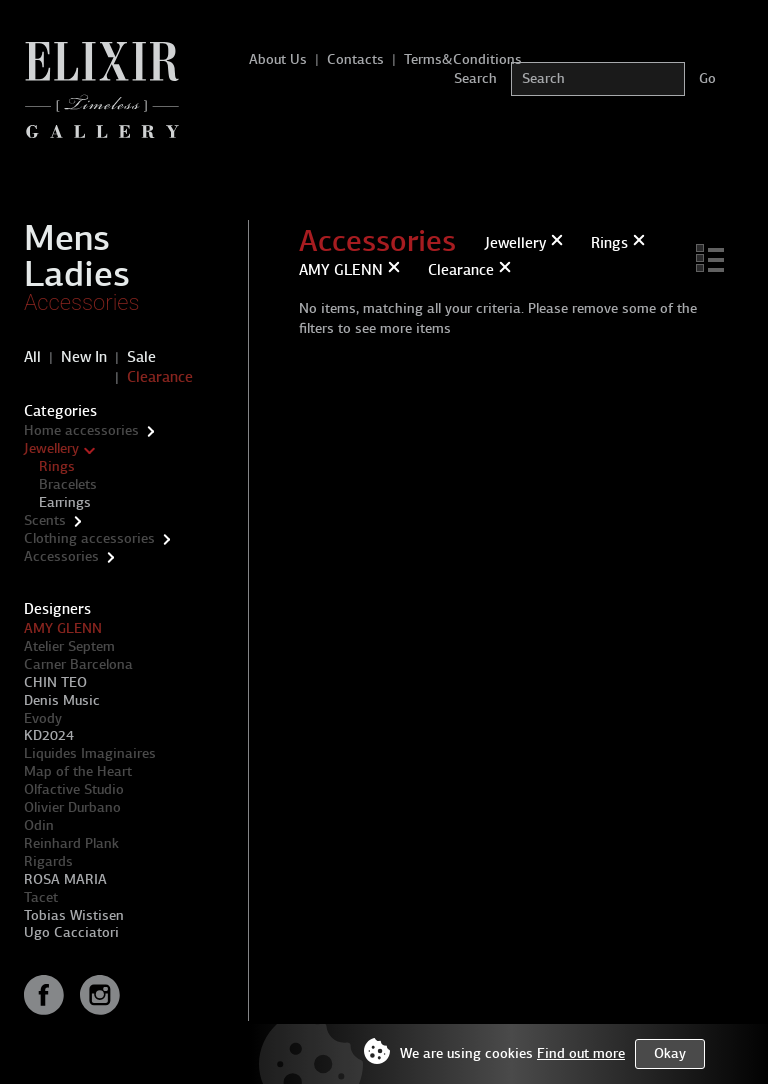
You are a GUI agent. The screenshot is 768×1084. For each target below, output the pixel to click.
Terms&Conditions (463, 59)
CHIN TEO (55, 682)
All (32, 357)
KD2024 (49, 735)
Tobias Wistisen (74, 915)
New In (84, 357)
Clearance (160, 377)
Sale (141, 357)
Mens (67, 238)
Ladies (77, 274)
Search (475, 78)
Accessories (82, 302)
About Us (278, 59)
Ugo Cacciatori (71, 932)
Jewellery (51, 448)
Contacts (355, 59)
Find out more (581, 1053)
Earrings (65, 502)
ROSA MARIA (65, 879)
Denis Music (62, 700)
